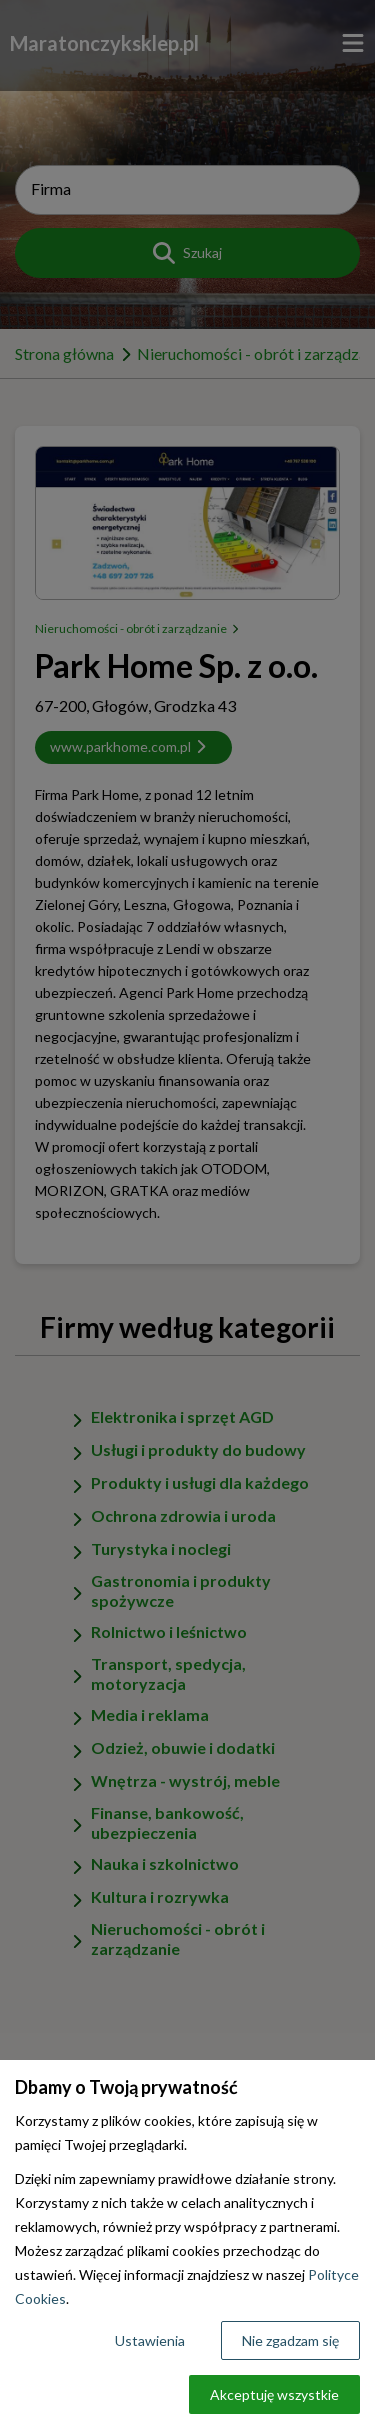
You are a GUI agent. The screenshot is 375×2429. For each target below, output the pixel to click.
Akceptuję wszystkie (274, 2394)
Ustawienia (150, 2340)
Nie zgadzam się (290, 2340)
